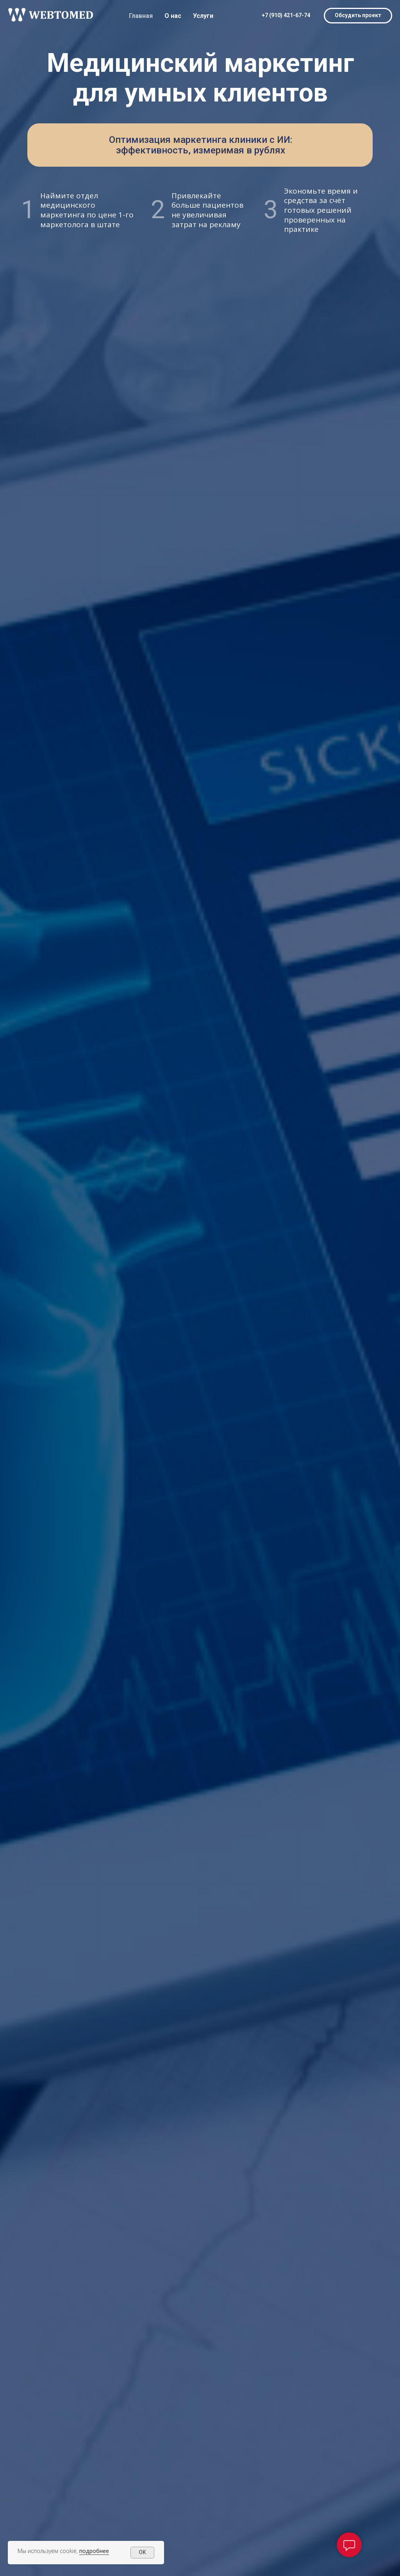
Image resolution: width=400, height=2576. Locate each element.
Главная (141, 16)
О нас (172, 16)
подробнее (94, 2551)
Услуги (203, 16)
